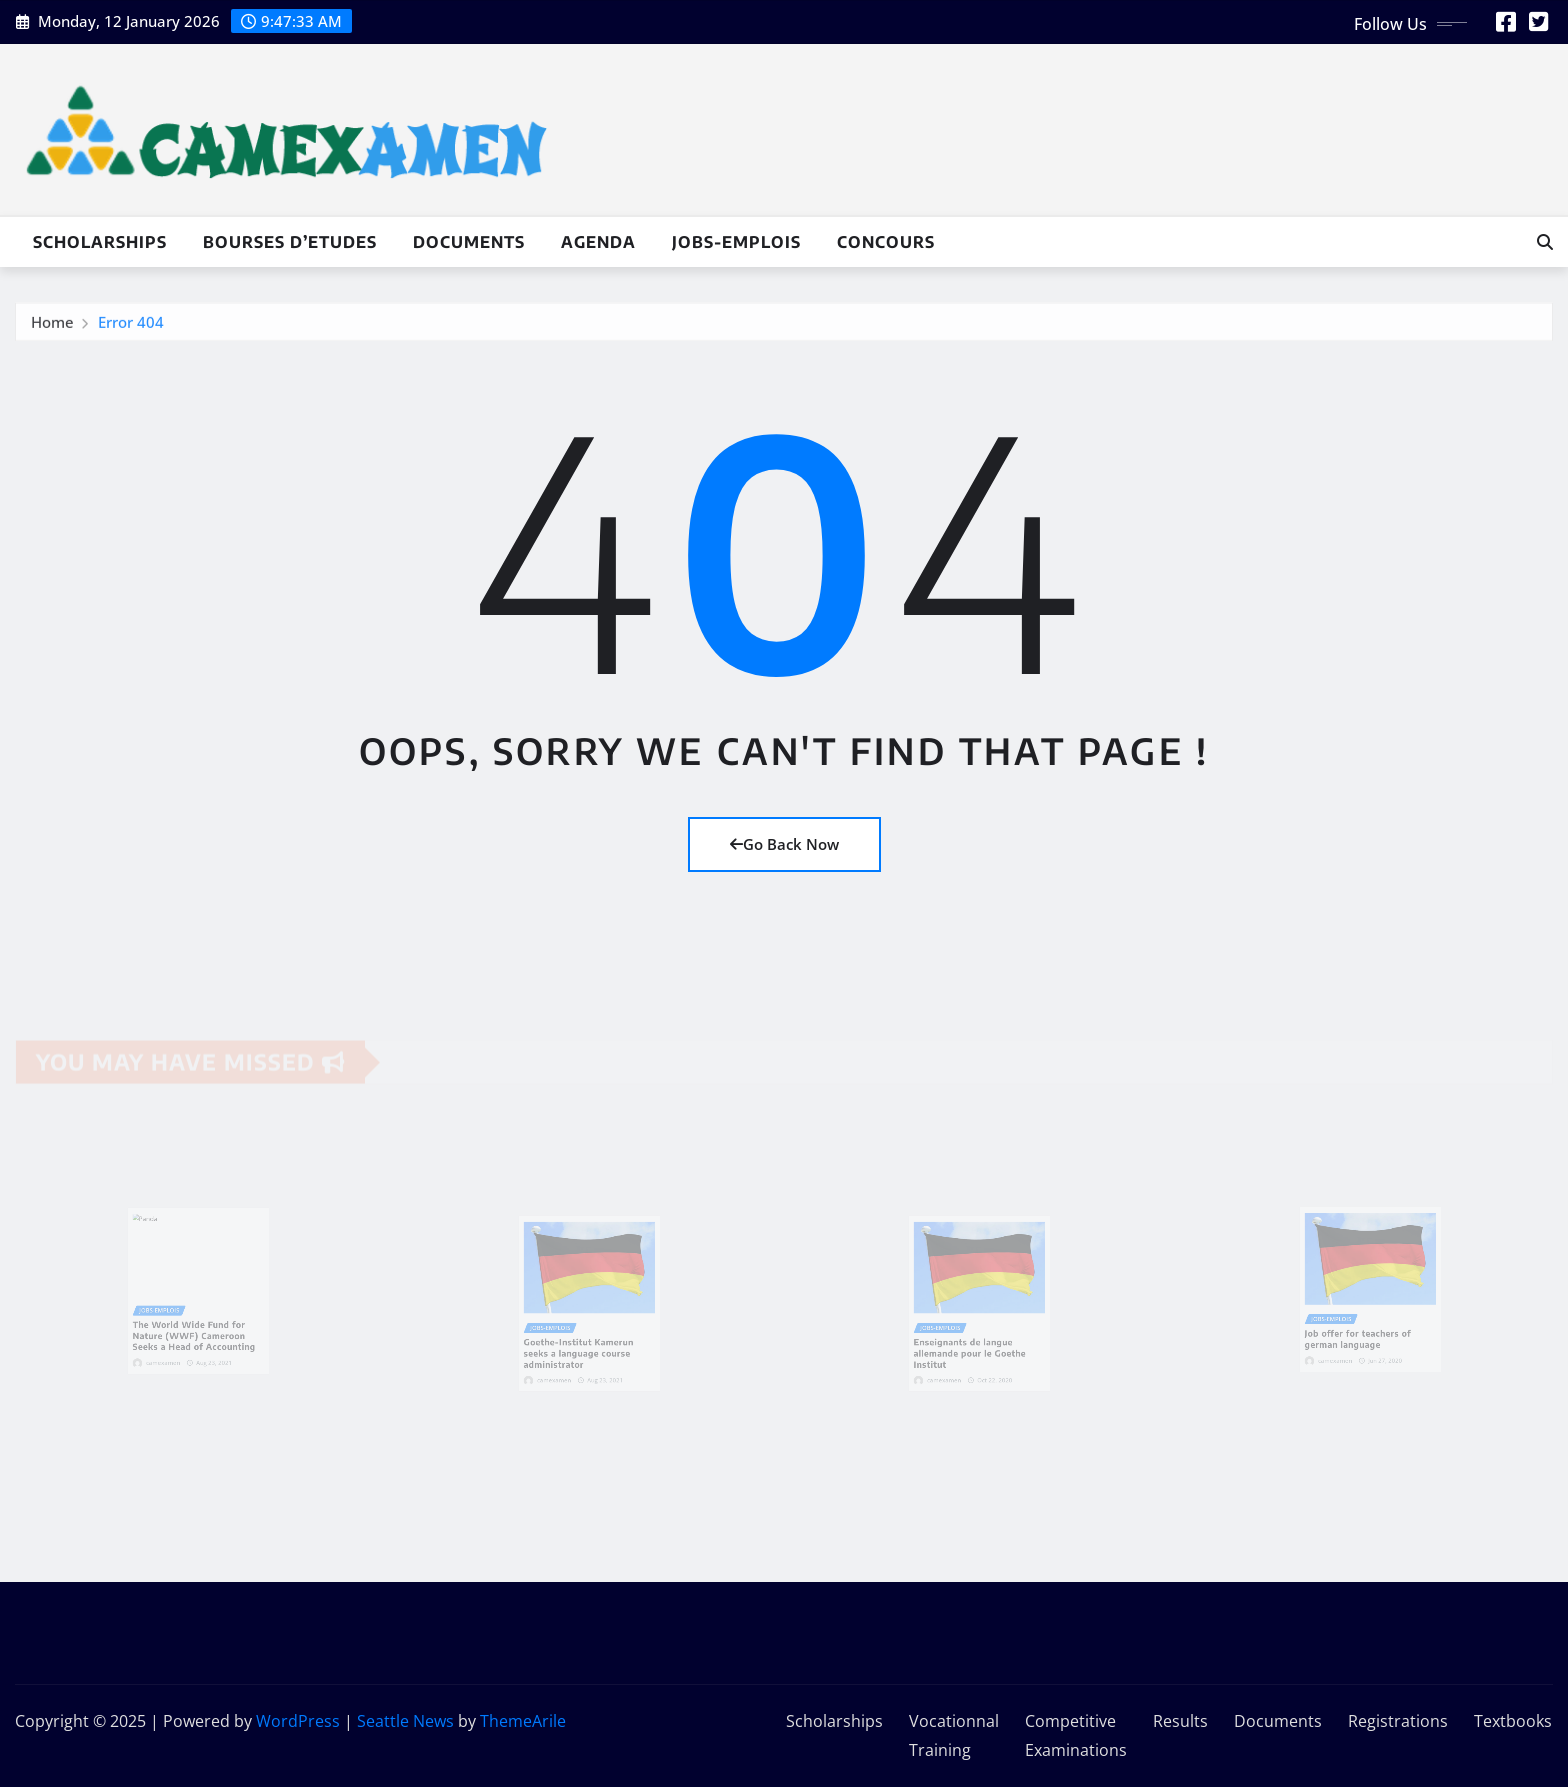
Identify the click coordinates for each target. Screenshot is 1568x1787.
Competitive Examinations (1076, 1735)
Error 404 (131, 326)
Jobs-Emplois (736, 242)
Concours (886, 242)
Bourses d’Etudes (290, 242)
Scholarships (100, 242)
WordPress (298, 1721)
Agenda (598, 242)
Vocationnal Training (954, 1735)
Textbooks (1513, 1721)
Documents (469, 242)
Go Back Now (784, 844)
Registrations (1398, 1721)
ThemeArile (523, 1721)
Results (1180, 1721)
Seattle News (405, 1721)
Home (52, 326)
